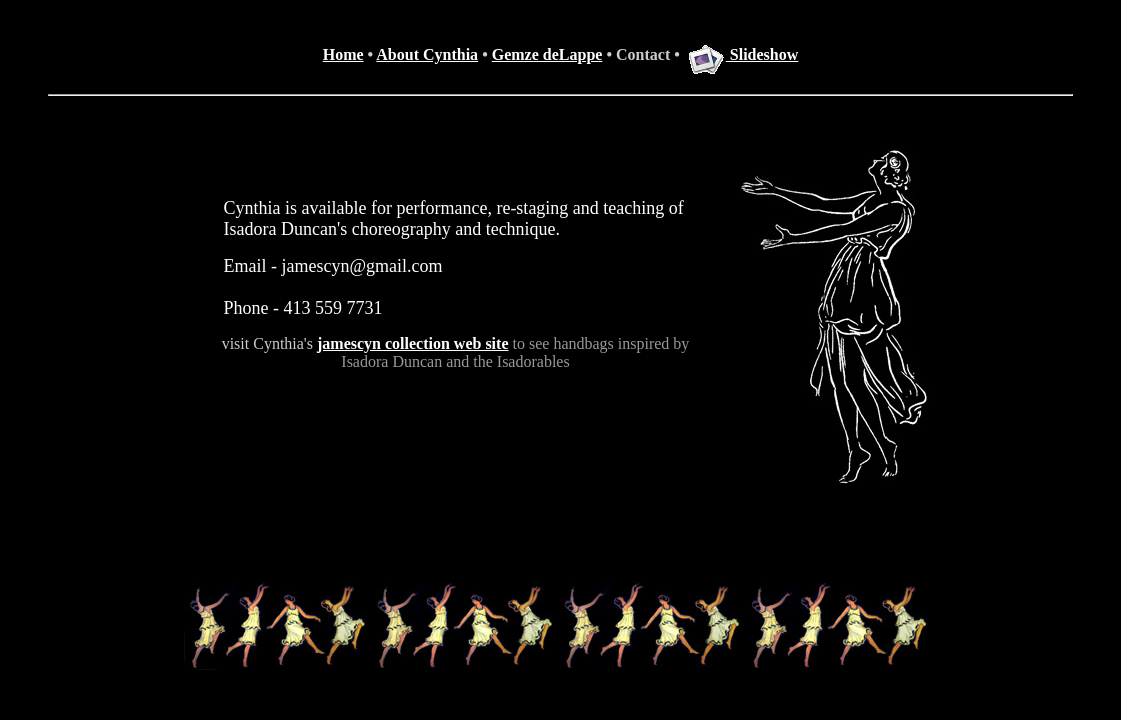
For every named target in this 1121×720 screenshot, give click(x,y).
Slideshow (743, 54)
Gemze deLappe (547, 54)
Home (343, 54)
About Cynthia (427, 54)
